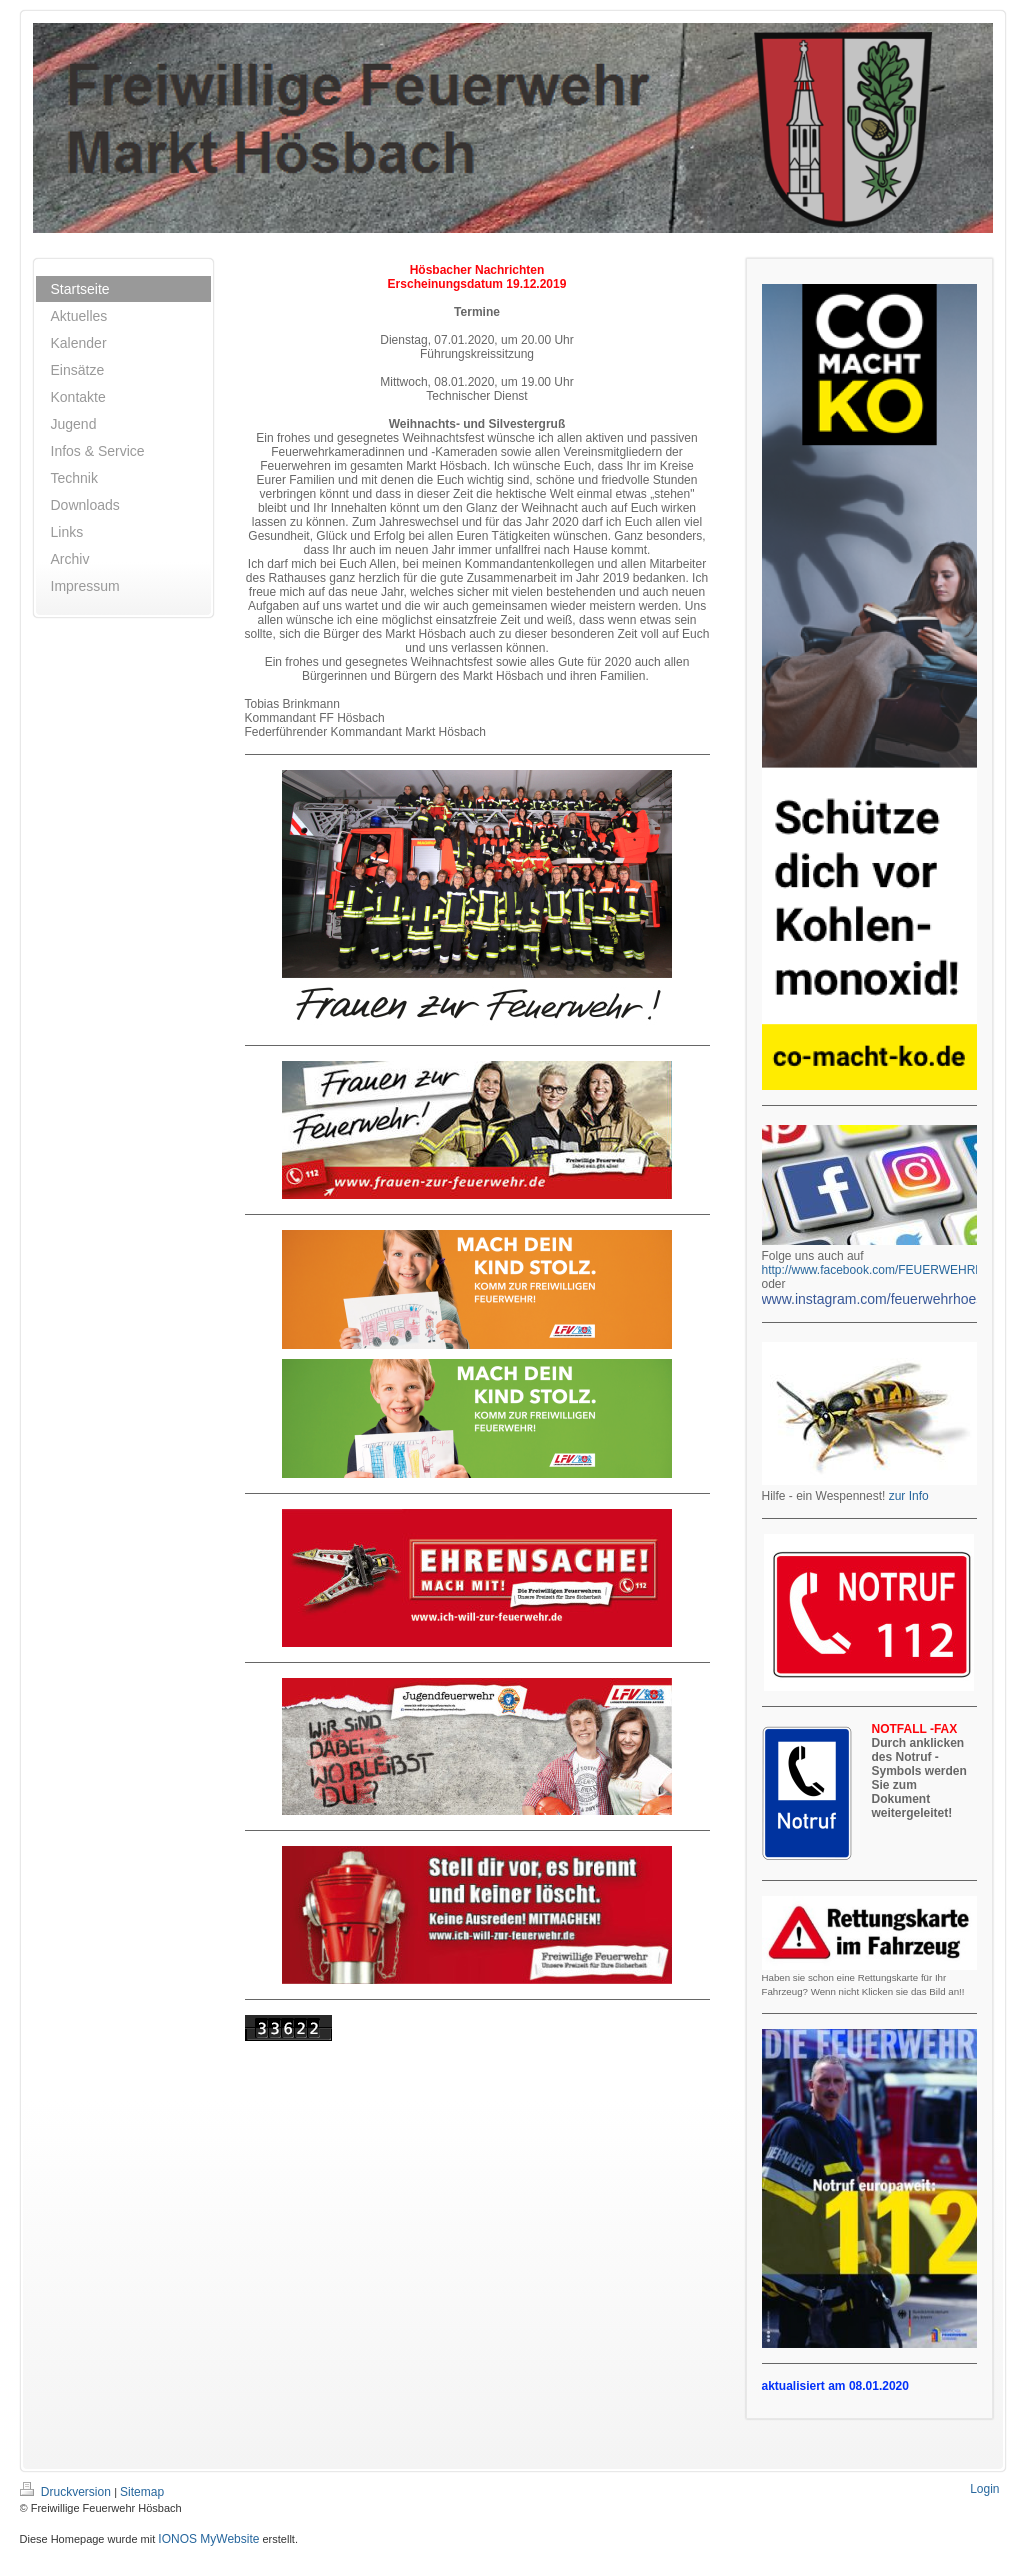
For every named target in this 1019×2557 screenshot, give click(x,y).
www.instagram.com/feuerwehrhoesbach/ (890, 1299)
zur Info (909, 1496)
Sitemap (142, 2492)
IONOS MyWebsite (208, 2539)
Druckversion (67, 2492)
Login (984, 2489)
